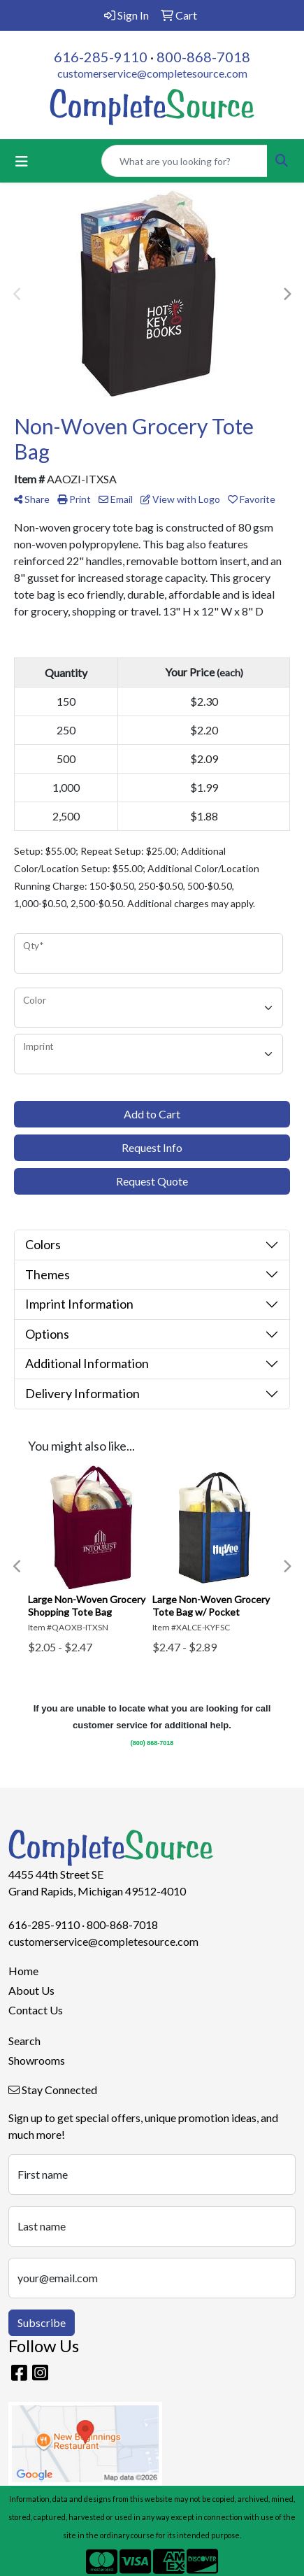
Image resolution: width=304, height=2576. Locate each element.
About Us (31, 1990)
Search (24, 2040)
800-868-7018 (203, 56)
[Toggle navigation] (21, 161)
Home (23, 1970)
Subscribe (41, 2322)
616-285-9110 (100, 56)
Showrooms (36, 2060)
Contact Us (35, 2009)
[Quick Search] (184, 161)
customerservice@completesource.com (152, 73)
